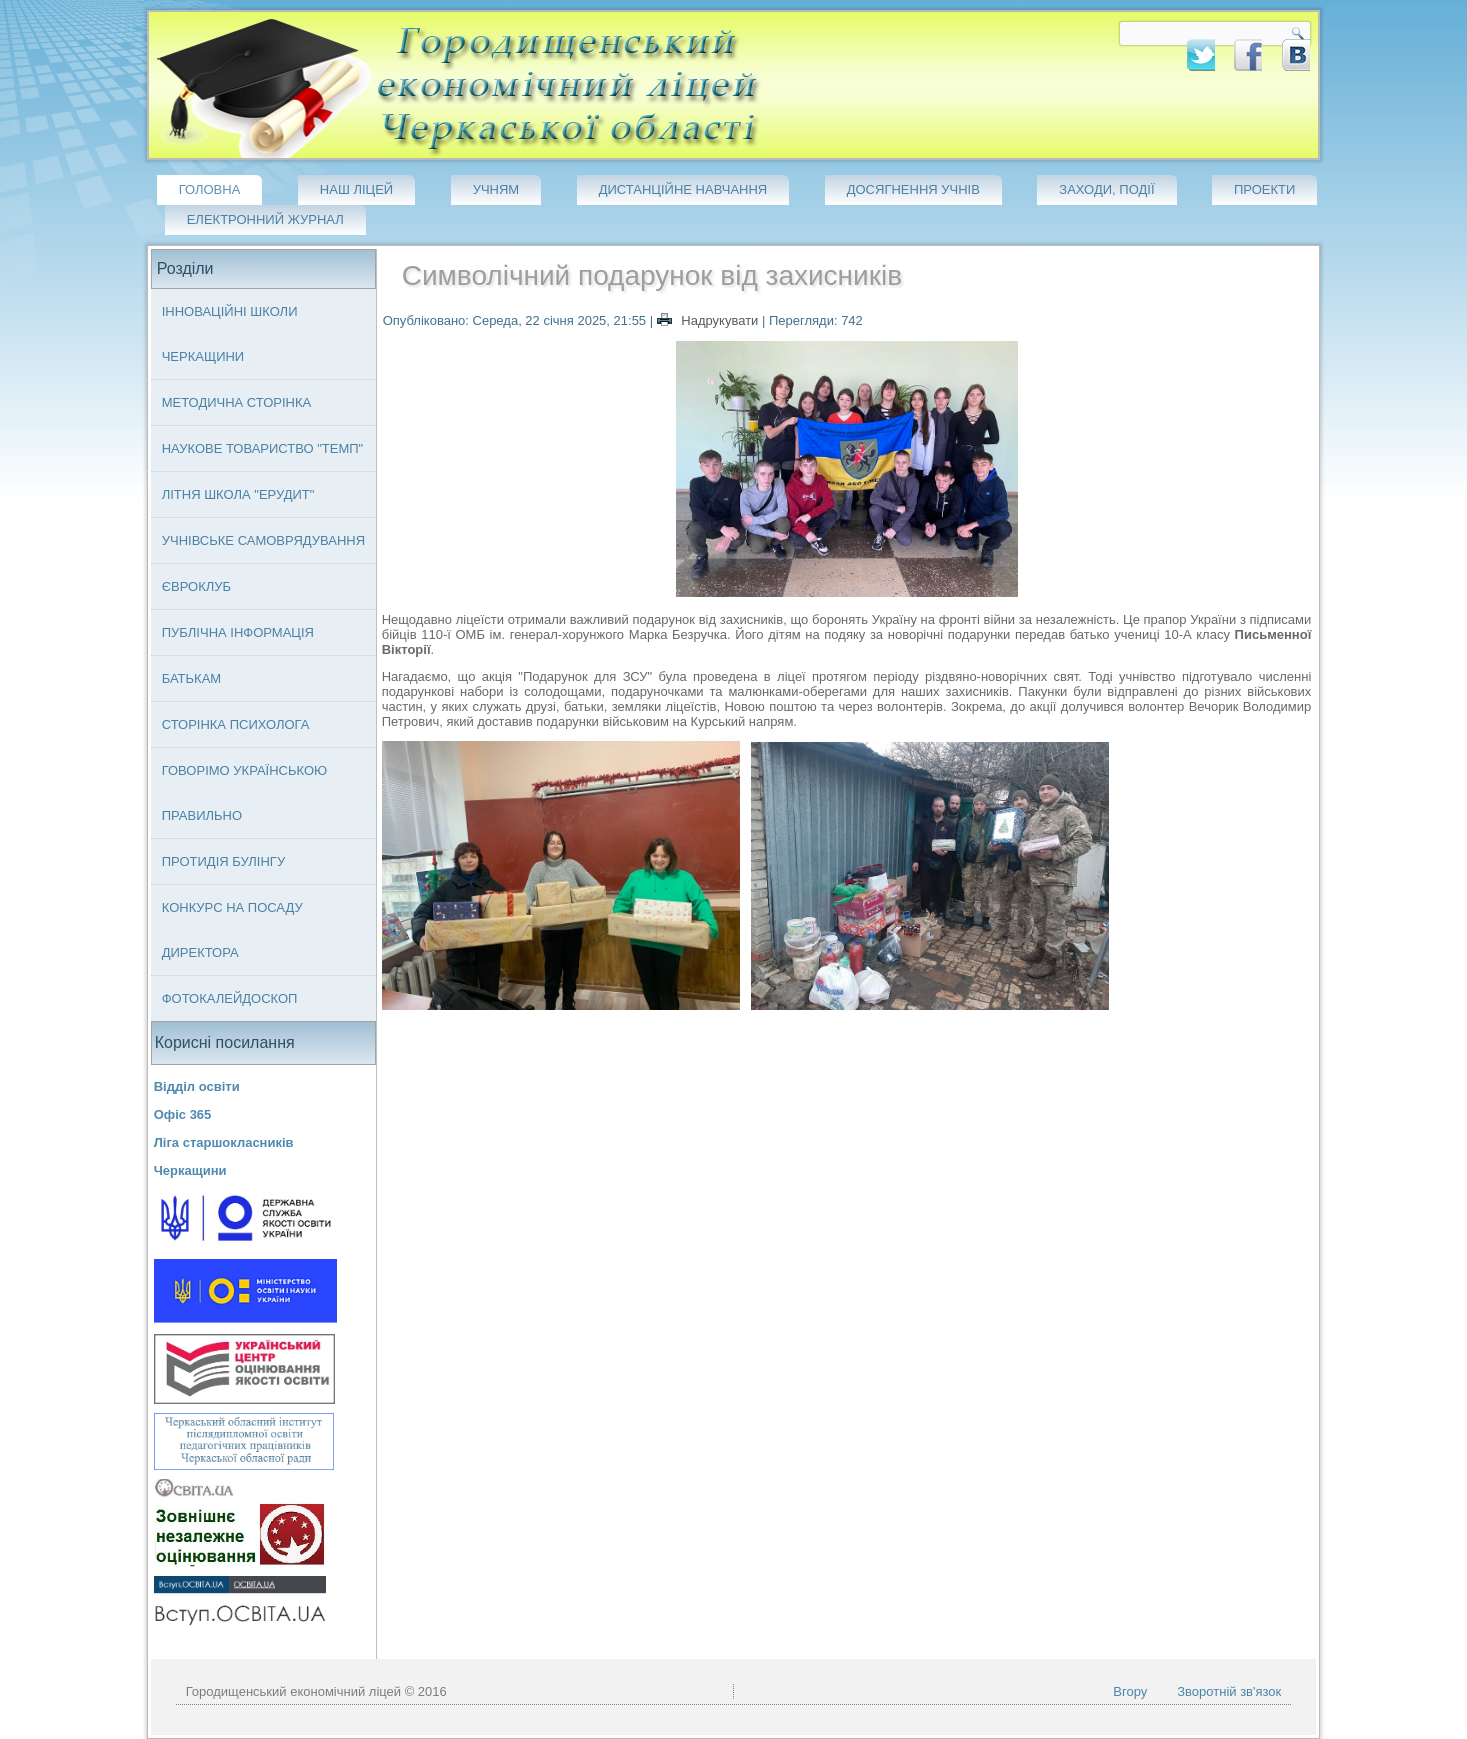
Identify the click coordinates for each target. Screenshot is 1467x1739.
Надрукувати (709, 320)
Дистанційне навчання (683, 189)
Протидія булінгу (223, 861)
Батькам (191, 678)
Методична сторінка (237, 402)
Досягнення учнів (913, 189)
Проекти (1264, 189)
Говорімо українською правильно (245, 793)
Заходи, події (1106, 189)
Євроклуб (196, 586)
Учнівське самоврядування (263, 540)
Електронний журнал (265, 219)
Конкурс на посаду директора (232, 930)
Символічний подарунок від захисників (652, 275)
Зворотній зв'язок (1229, 1691)
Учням (496, 189)
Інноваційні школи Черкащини (230, 334)
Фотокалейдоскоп (230, 998)
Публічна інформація (238, 632)
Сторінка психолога (236, 724)
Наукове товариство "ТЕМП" (263, 448)
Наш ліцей (356, 189)
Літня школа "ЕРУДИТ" (238, 494)
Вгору (1130, 1691)
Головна (210, 189)
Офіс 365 (183, 1114)
